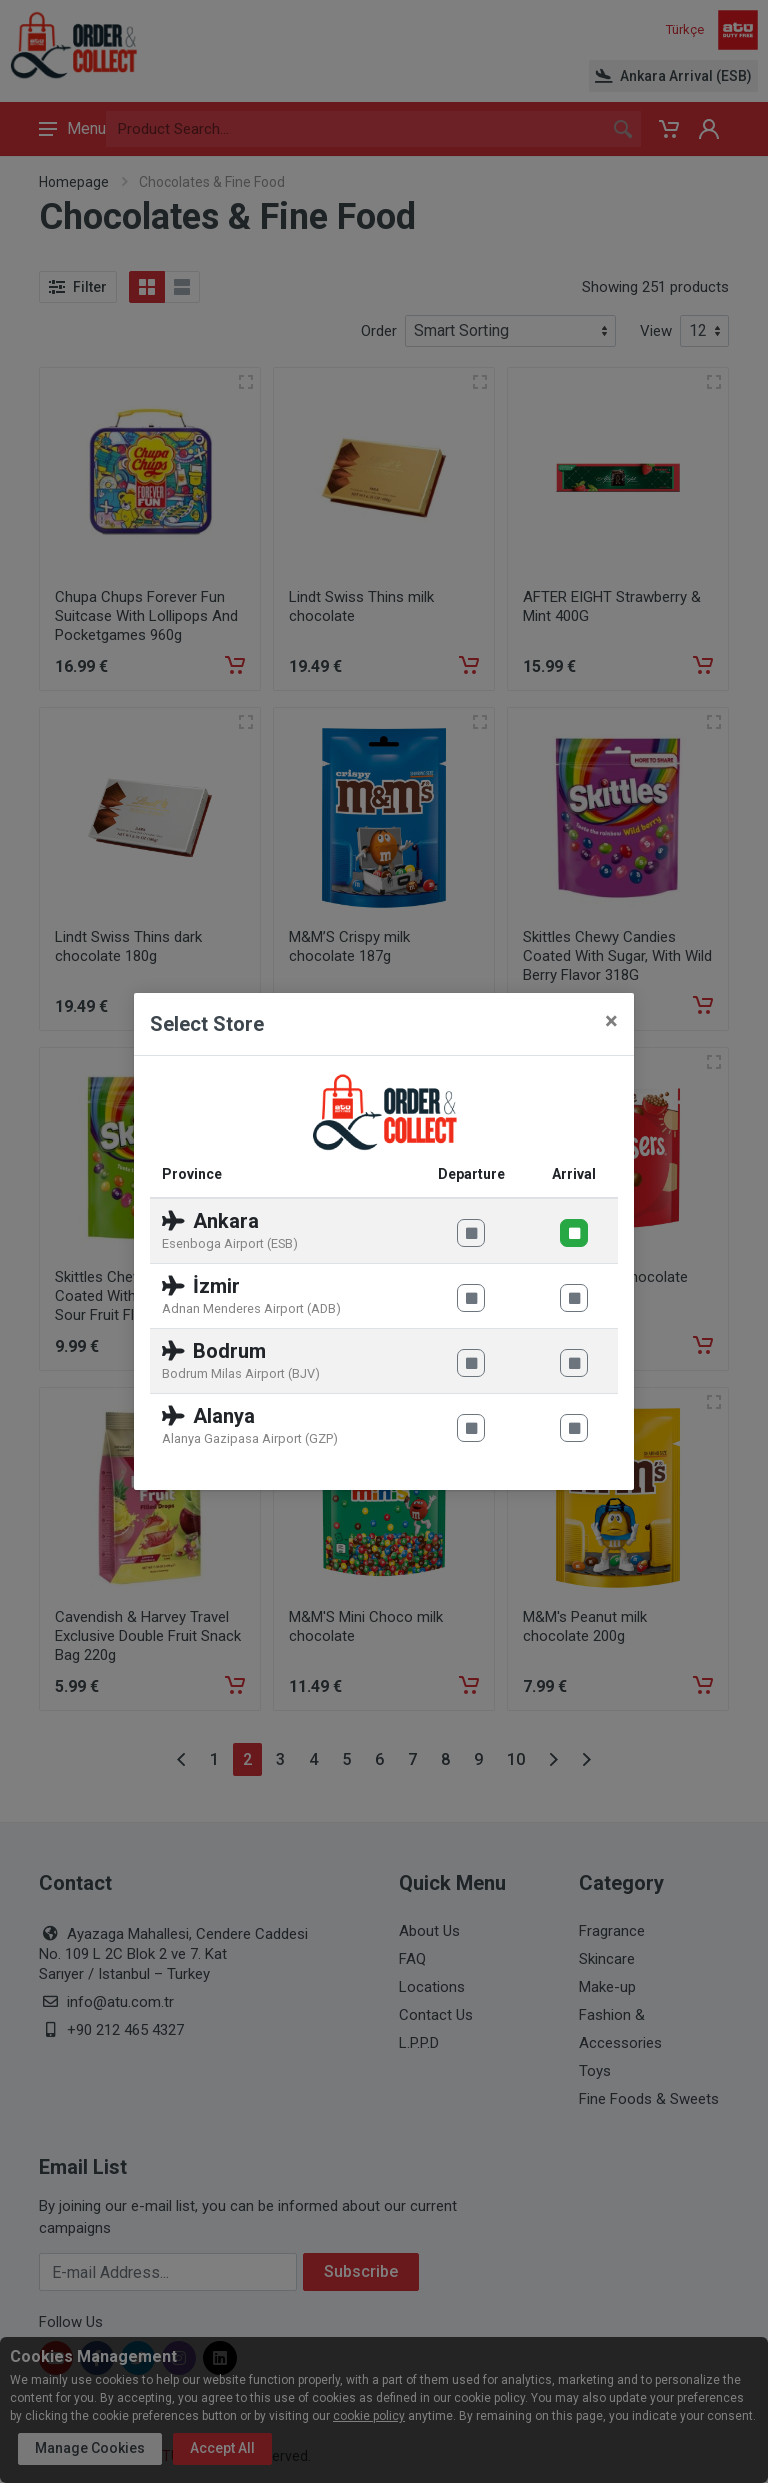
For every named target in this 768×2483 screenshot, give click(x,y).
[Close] (611, 1021)
